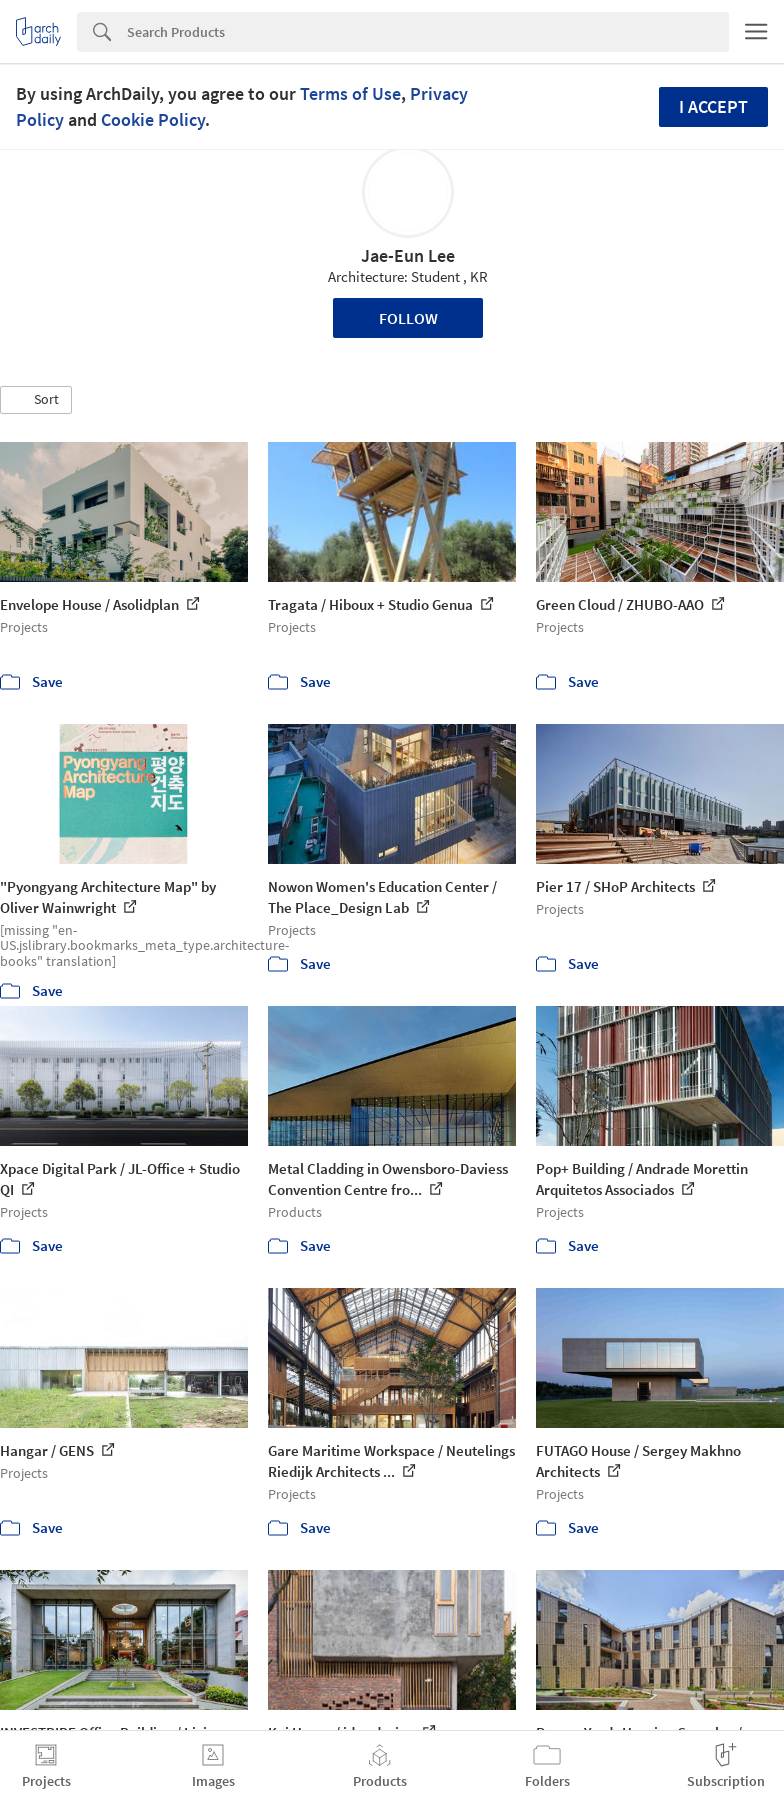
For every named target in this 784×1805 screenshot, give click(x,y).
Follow (408, 318)
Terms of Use (350, 93)
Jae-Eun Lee (408, 255)
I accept (713, 106)
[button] (36, 400)
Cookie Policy (153, 119)
